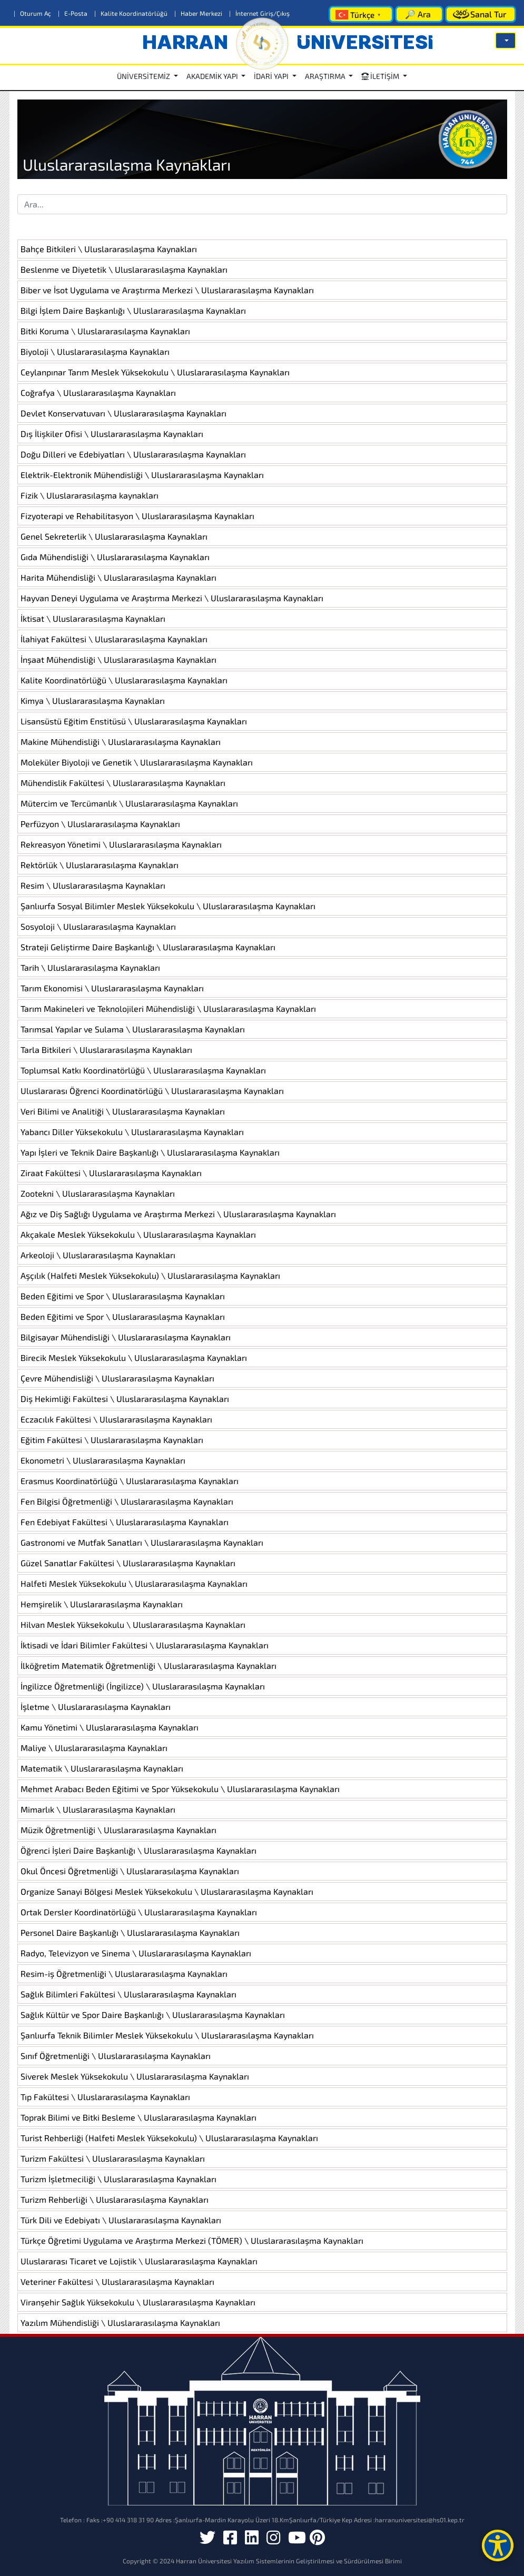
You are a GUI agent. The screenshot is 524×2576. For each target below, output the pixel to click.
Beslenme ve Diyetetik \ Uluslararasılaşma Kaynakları (124, 269)
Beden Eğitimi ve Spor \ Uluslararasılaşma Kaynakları (123, 1296)
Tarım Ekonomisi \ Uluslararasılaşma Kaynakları (112, 988)
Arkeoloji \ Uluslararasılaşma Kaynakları (98, 1255)
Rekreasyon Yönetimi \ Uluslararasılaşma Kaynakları (121, 844)
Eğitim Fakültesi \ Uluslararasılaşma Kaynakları (112, 1440)
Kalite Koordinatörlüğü (131, 13)
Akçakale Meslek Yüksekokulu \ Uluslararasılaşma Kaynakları (138, 1234)
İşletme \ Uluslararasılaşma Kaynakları (96, 1707)
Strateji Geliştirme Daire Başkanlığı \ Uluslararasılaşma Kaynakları (148, 947)
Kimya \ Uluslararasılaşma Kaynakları (93, 700)
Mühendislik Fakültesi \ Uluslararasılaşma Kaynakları (123, 783)
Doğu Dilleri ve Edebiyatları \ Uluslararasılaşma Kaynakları (133, 454)
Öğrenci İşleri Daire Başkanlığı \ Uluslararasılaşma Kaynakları (138, 1850)
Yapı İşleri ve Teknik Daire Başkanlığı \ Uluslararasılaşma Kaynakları (150, 1152)
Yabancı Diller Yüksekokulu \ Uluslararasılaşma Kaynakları (132, 1132)
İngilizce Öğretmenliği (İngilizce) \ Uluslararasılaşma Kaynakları (143, 1686)
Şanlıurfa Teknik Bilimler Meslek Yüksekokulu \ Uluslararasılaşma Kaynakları (167, 2035)
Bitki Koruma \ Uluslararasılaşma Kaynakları (105, 331)
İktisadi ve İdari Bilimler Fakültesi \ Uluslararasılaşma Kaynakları (145, 1645)
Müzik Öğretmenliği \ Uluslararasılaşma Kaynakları (118, 1830)
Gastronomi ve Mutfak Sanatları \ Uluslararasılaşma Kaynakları (142, 1542)
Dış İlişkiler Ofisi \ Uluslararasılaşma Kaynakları (112, 434)
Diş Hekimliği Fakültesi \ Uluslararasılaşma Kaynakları (125, 1399)
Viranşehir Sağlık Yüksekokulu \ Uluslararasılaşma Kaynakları (138, 2302)
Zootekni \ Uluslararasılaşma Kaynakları (98, 1193)
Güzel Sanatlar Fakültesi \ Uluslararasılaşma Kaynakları (128, 1563)
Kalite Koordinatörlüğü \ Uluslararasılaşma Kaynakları (124, 680)
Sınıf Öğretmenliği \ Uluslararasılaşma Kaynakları (116, 2056)
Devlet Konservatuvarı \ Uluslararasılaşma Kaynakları (123, 413)
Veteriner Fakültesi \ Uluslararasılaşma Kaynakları (117, 2281)
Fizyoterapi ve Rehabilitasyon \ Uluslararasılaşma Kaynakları (137, 516)
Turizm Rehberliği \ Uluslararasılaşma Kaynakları (115, 2199)
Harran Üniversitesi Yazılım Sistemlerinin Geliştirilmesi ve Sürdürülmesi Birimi (289, 2560)
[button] (505, 40)
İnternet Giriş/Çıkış (259, 13)
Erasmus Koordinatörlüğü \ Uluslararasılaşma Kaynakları (130, 1481)
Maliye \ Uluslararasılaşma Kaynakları (94, 1748)
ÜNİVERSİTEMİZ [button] (144, 76)
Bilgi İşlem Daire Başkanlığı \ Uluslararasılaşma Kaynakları (133, 310)
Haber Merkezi (199, 13)
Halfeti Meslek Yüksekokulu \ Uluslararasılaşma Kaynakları (134, 1583)
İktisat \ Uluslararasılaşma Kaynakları (93, 618)
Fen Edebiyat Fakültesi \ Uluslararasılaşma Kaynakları (125, 1522)
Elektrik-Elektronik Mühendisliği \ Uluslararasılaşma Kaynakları (142, 475)
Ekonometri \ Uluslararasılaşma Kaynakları (103, 1460)
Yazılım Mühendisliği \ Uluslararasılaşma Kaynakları (120, 2323)
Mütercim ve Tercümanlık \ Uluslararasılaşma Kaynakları (129, 803)
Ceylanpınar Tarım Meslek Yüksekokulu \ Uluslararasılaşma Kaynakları (155, 372)
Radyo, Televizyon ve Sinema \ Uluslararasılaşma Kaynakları (136, 1953)
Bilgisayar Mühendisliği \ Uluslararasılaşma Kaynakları (126, 1337)
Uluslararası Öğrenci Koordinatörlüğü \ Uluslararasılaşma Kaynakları (152, 1091)
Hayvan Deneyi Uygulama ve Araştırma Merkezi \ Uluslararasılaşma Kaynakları (172, 598)
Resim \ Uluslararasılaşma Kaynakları (93, 885)
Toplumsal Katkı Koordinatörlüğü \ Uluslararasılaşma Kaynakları (143, 1070)
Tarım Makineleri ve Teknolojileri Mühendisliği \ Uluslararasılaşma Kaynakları (168, 1008)
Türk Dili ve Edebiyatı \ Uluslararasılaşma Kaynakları (121, 2220)
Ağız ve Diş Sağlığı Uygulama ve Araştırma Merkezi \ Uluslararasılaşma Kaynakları (178, 1214)
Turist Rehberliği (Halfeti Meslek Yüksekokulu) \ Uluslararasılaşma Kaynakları (169, 2138)
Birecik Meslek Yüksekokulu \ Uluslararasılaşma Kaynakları (134, 1357)
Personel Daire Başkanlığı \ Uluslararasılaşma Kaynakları (130, 1932)
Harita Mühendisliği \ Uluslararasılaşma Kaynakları (118, 577)
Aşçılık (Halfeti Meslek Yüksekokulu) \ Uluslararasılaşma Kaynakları (150, 1275)
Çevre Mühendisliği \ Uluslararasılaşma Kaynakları (117, 1378)
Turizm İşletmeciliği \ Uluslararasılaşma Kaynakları (118, 2179)
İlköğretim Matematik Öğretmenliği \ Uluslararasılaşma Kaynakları (148, 1665)
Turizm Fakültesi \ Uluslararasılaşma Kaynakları (113, 2158)
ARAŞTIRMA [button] (326, 76)
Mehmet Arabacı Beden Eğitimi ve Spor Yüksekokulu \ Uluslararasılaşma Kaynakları (180, 1789)
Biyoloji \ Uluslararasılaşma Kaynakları (95, 351)
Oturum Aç (33, 13)
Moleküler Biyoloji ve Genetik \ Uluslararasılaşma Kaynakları (137, 762)
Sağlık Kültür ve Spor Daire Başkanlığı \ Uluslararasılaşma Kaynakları (153, 2015)
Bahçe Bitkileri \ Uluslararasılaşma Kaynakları (109, 249)
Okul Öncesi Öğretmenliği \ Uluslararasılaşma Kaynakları (130, 1871)
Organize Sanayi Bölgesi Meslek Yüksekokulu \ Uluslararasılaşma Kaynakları (167, 1891)
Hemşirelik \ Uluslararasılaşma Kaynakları (102, 1604)
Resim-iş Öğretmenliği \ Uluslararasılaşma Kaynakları (124, 1973)
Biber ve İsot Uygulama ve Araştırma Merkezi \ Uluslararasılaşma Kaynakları (167, 290)
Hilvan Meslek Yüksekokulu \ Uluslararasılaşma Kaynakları (133, 1624)
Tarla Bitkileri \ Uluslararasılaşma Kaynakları (106, 1050)
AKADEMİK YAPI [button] (213, 76)
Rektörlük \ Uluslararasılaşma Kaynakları (100, 865)
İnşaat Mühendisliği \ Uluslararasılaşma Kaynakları (118, 659)
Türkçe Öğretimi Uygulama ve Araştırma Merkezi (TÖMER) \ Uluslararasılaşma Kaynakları (192, 2240)
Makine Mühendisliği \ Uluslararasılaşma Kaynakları (121, 742)
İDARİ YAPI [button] (272, 76)
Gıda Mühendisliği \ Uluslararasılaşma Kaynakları (115, 557)
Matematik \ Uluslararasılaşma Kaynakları (102, 1768)
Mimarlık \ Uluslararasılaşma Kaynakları (98, 1809)
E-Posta (73, 13)
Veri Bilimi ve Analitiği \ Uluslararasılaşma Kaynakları (123, 1111)
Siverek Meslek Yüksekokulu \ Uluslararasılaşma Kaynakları (135, 2076)
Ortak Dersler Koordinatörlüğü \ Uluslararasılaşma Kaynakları (139, 1912)
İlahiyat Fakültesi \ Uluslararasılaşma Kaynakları (114, 639)
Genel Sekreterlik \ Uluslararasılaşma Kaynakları (114, 536)
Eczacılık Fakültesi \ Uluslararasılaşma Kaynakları (116, 1419)
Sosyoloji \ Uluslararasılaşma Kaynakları (98, 926)
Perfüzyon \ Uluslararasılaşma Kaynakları (100, 824)
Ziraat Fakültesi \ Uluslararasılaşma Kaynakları (111, 1173)
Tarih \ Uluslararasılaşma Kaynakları (90, 967)
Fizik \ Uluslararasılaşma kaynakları (90, 495)
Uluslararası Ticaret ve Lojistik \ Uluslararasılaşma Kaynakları (139, 2261)
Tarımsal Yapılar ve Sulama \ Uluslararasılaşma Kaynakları (133, 1029)
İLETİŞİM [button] (381, 76)
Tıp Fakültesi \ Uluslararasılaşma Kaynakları (105, 2097)
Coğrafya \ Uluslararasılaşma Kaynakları (98, 392)
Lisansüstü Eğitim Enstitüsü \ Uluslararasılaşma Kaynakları (134, 721)
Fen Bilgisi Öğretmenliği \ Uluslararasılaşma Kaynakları (127, 1501)
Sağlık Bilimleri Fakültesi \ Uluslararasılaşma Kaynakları (128, 1994)
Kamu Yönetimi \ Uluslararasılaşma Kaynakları (110, 1727)
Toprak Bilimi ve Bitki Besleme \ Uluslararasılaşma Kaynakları (138, 2117)
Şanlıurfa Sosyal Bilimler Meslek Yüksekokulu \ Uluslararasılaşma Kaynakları (168, 906)
